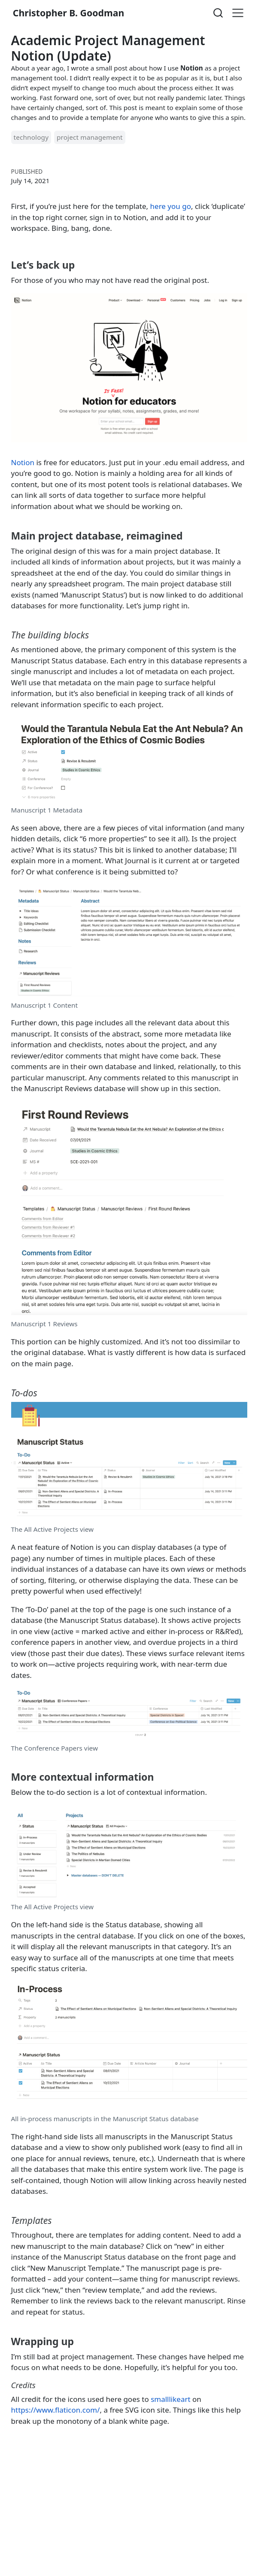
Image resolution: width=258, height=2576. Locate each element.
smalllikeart (170, 2399)
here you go (170, 206)
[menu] (238, 13)
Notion (23, 462)
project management (90, 137)
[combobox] (218, 12)
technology (31, 137)
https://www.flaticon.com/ (55, 2410)
